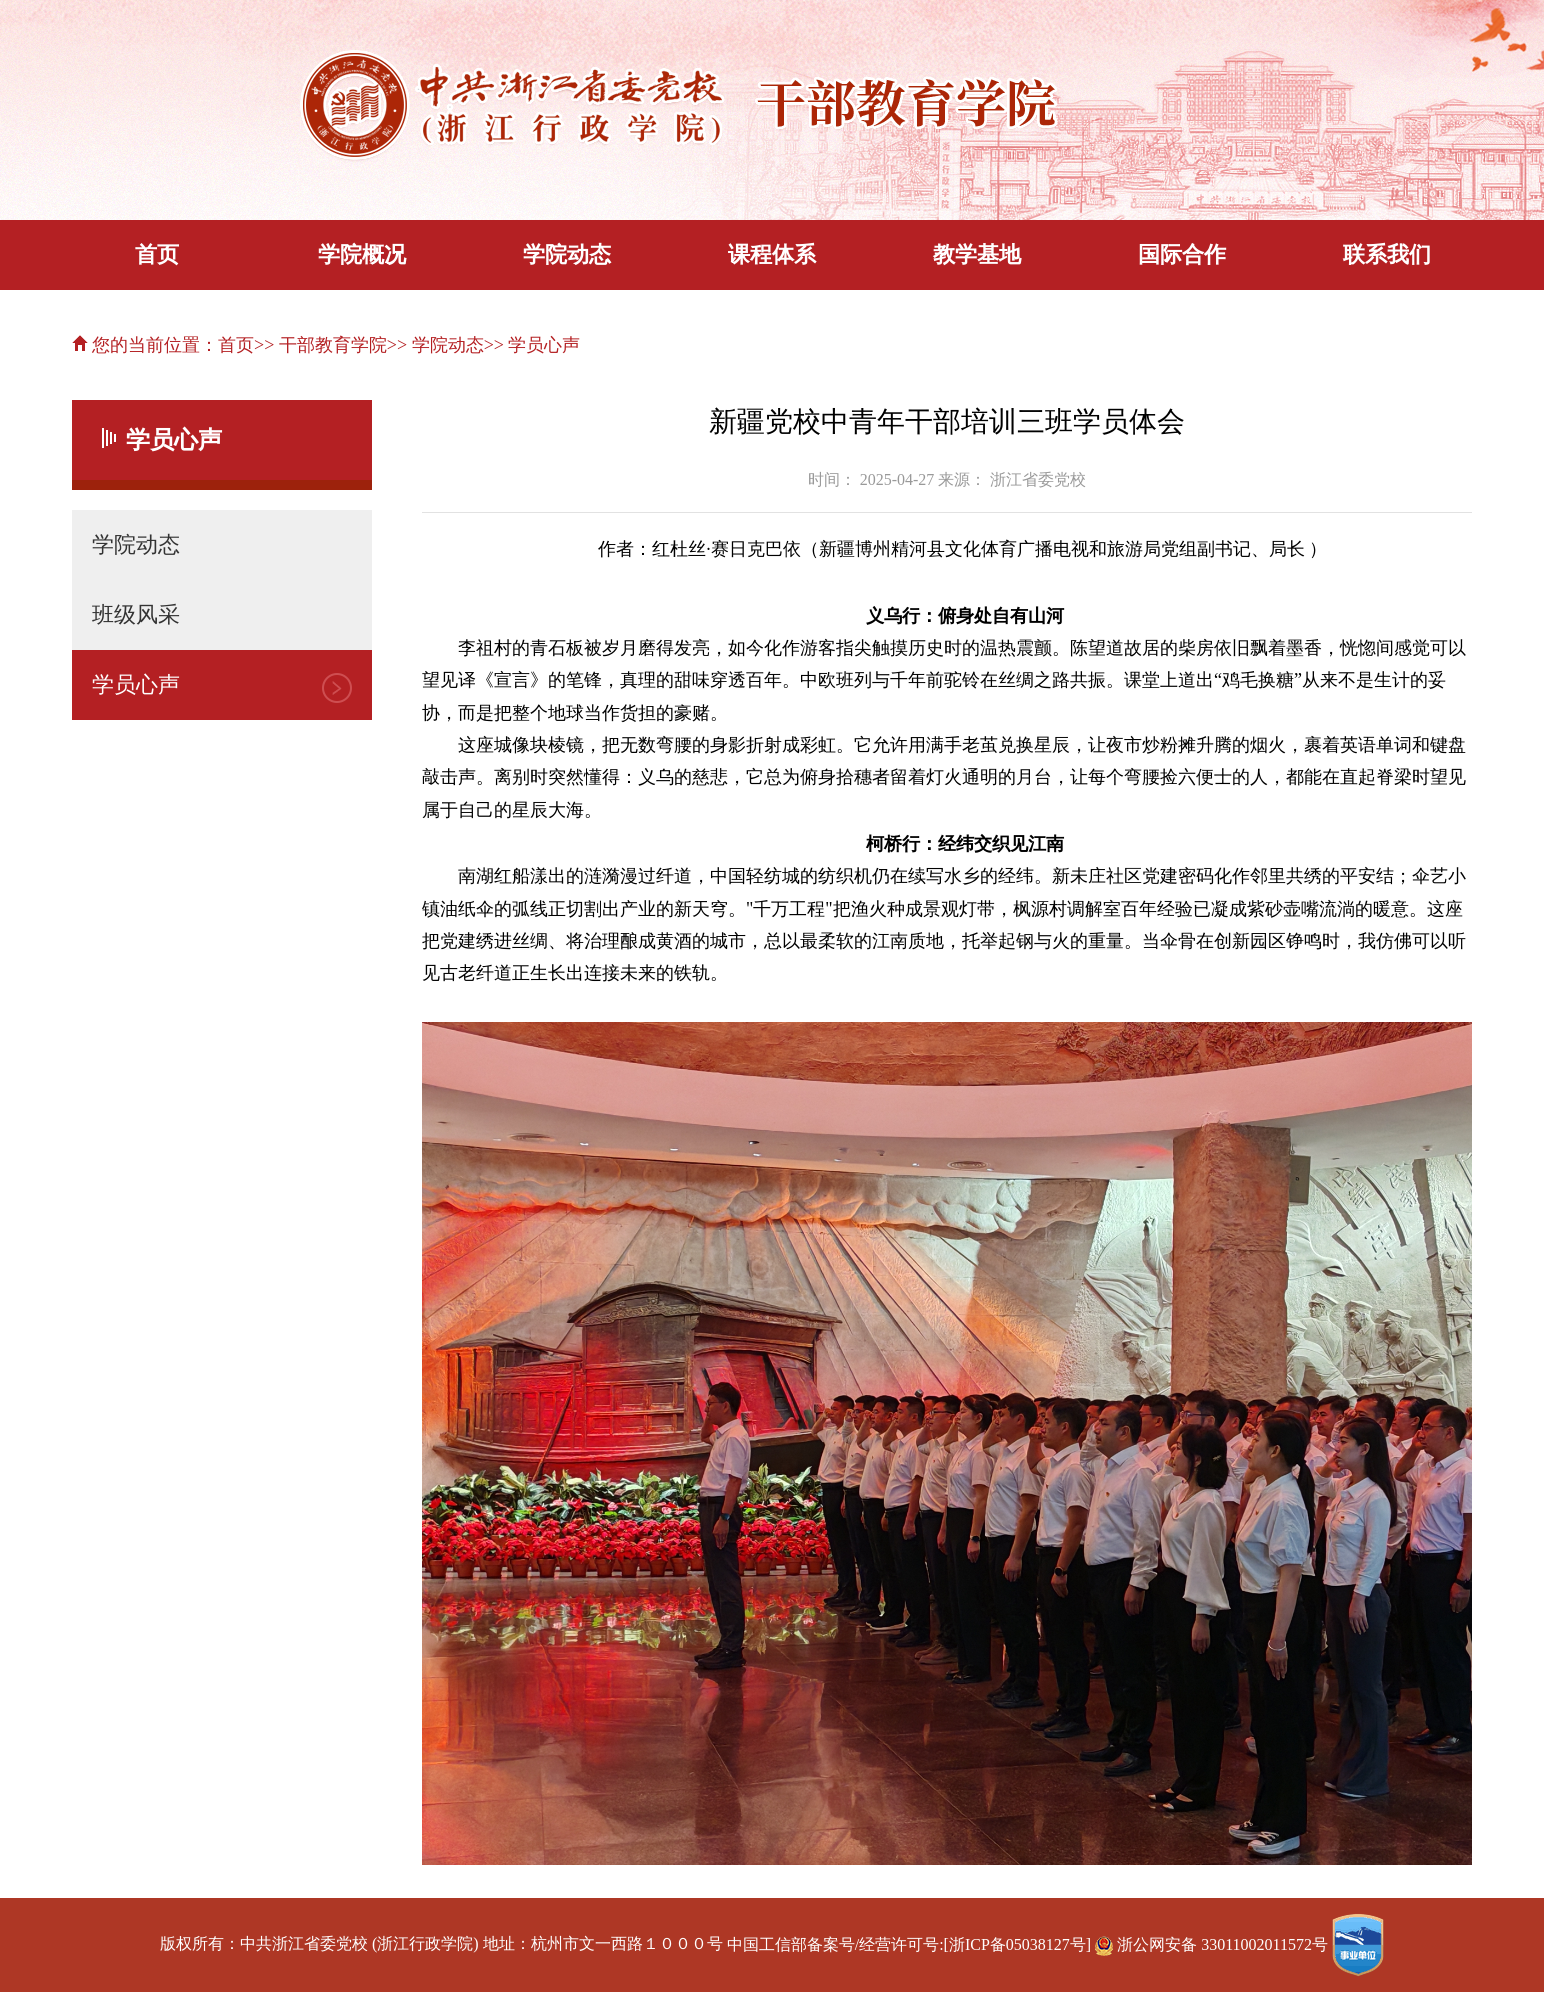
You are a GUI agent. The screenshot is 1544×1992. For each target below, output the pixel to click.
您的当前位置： (145, 345)
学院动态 (567, 254)
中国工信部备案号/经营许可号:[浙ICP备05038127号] (909, 1944)
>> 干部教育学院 (320, 345)
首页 (157, 254)
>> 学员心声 (532, 345)
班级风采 (136, 614)
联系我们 (1387, 254)
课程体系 (772, 254)
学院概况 (362, 254)
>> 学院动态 (435, 345)
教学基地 (977, 254)
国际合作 (1182, 254)
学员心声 (136, 684)
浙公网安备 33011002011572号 (1213, 1944)
